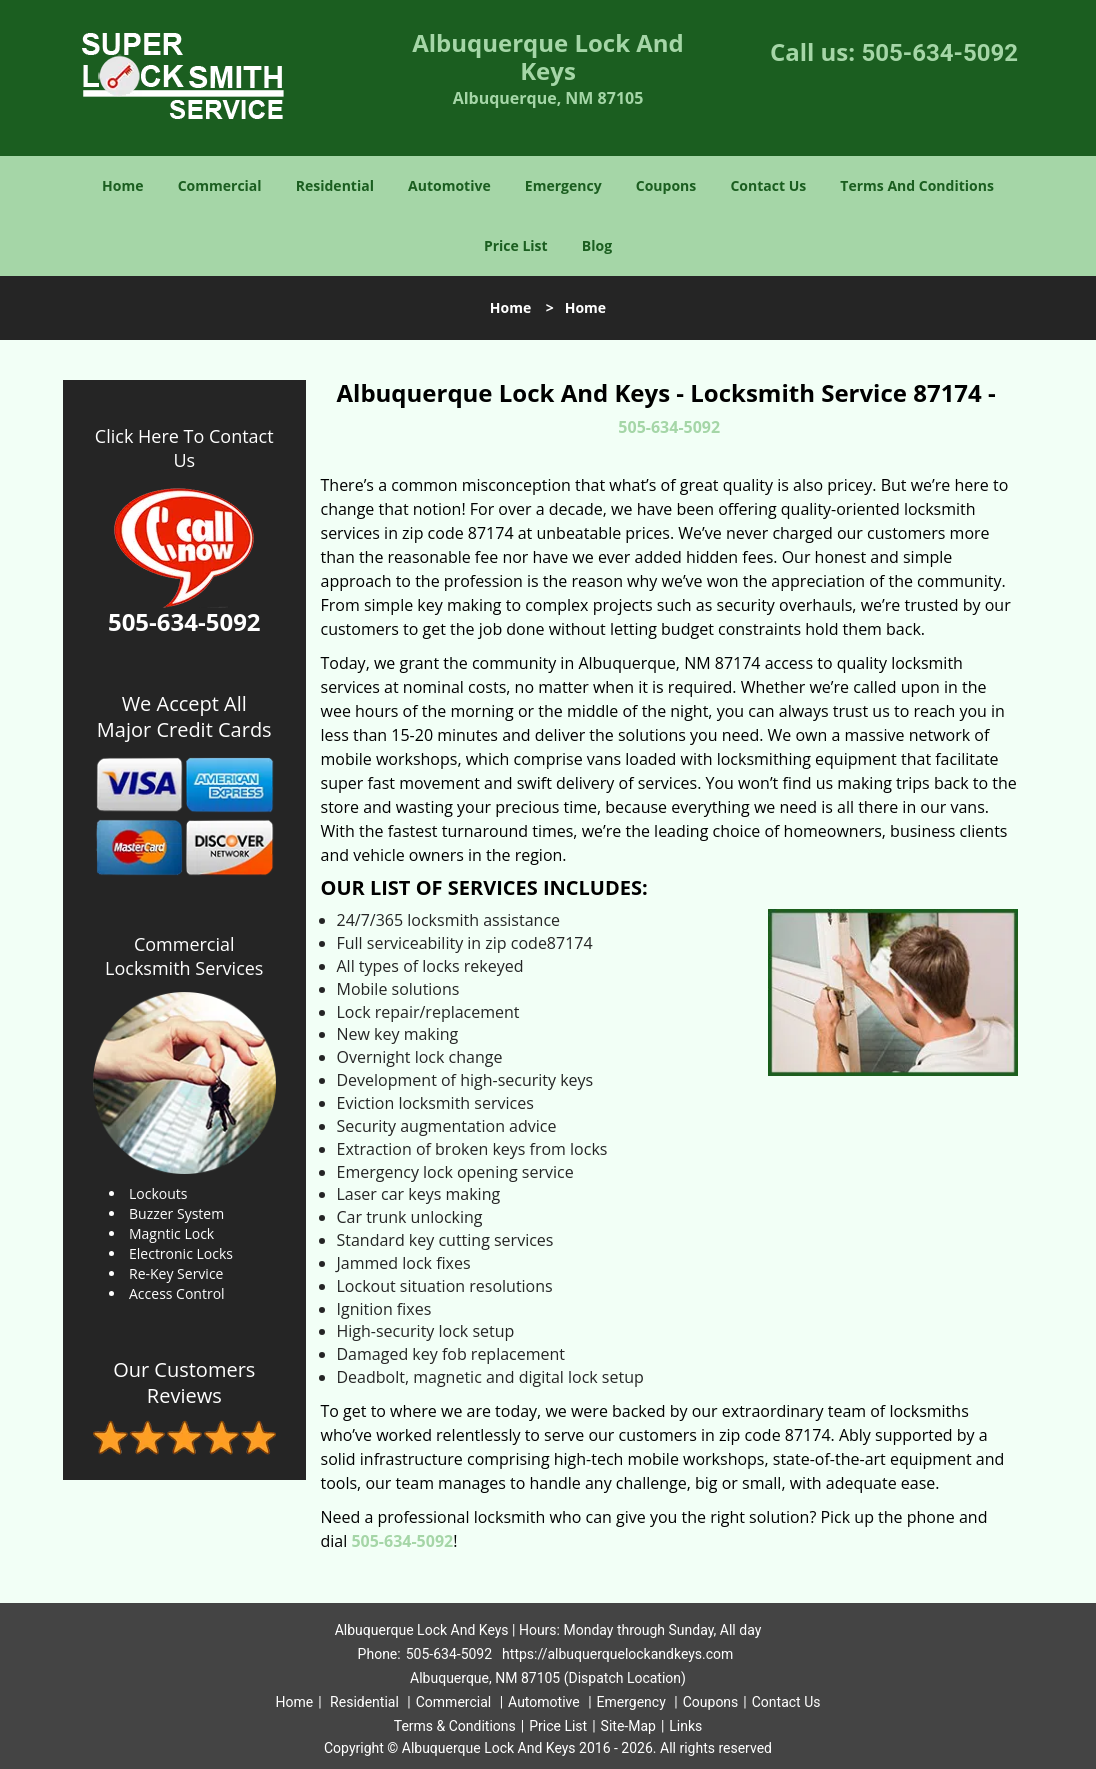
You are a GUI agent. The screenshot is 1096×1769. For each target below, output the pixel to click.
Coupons (666, 185)
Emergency (563, 185)
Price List (516, 245)
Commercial (220, 185)
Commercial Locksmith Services (184, 956)
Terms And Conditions (917, 185)
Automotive (449, 185)
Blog (597, 245)
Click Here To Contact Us (184, 448)
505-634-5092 (939, 53)
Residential (335, 185)
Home (122, 185)
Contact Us (768, 185)
